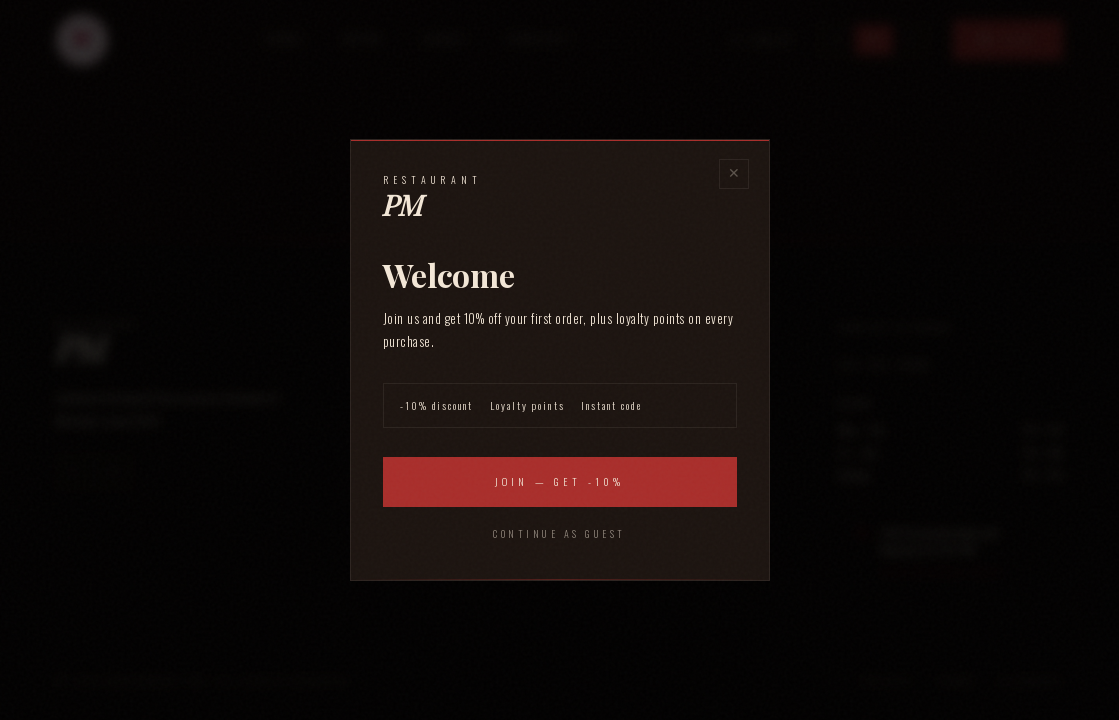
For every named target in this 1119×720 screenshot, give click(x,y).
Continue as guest (559, 533)
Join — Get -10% (559, 481)
